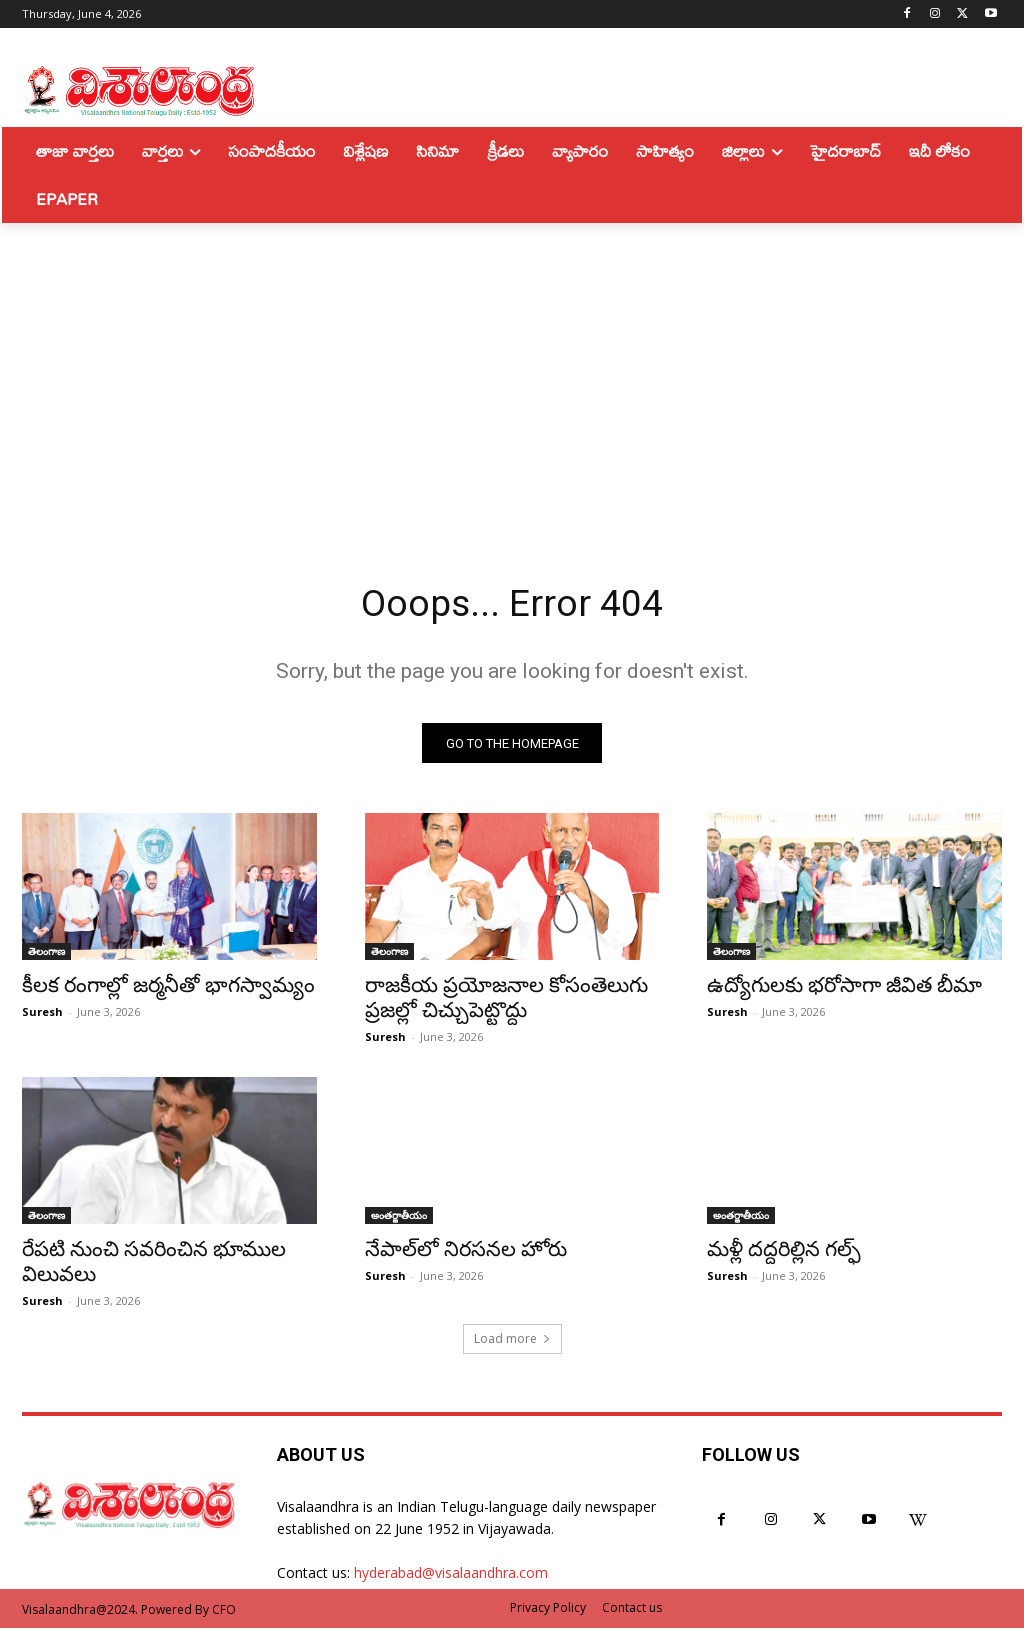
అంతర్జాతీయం (399, 1219)
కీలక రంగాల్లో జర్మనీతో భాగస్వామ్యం (168, 990)
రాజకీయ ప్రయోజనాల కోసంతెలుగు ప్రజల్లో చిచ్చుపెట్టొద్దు (506, 1002)
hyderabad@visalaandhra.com (451, 1576)
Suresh (42, 1016)
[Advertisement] (512, 373)
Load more (512, 1342)
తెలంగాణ (46, 956)
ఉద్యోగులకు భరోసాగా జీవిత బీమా (844, 990)
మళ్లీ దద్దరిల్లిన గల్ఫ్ (784, 1253)
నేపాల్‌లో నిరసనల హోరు (466, 1253)
